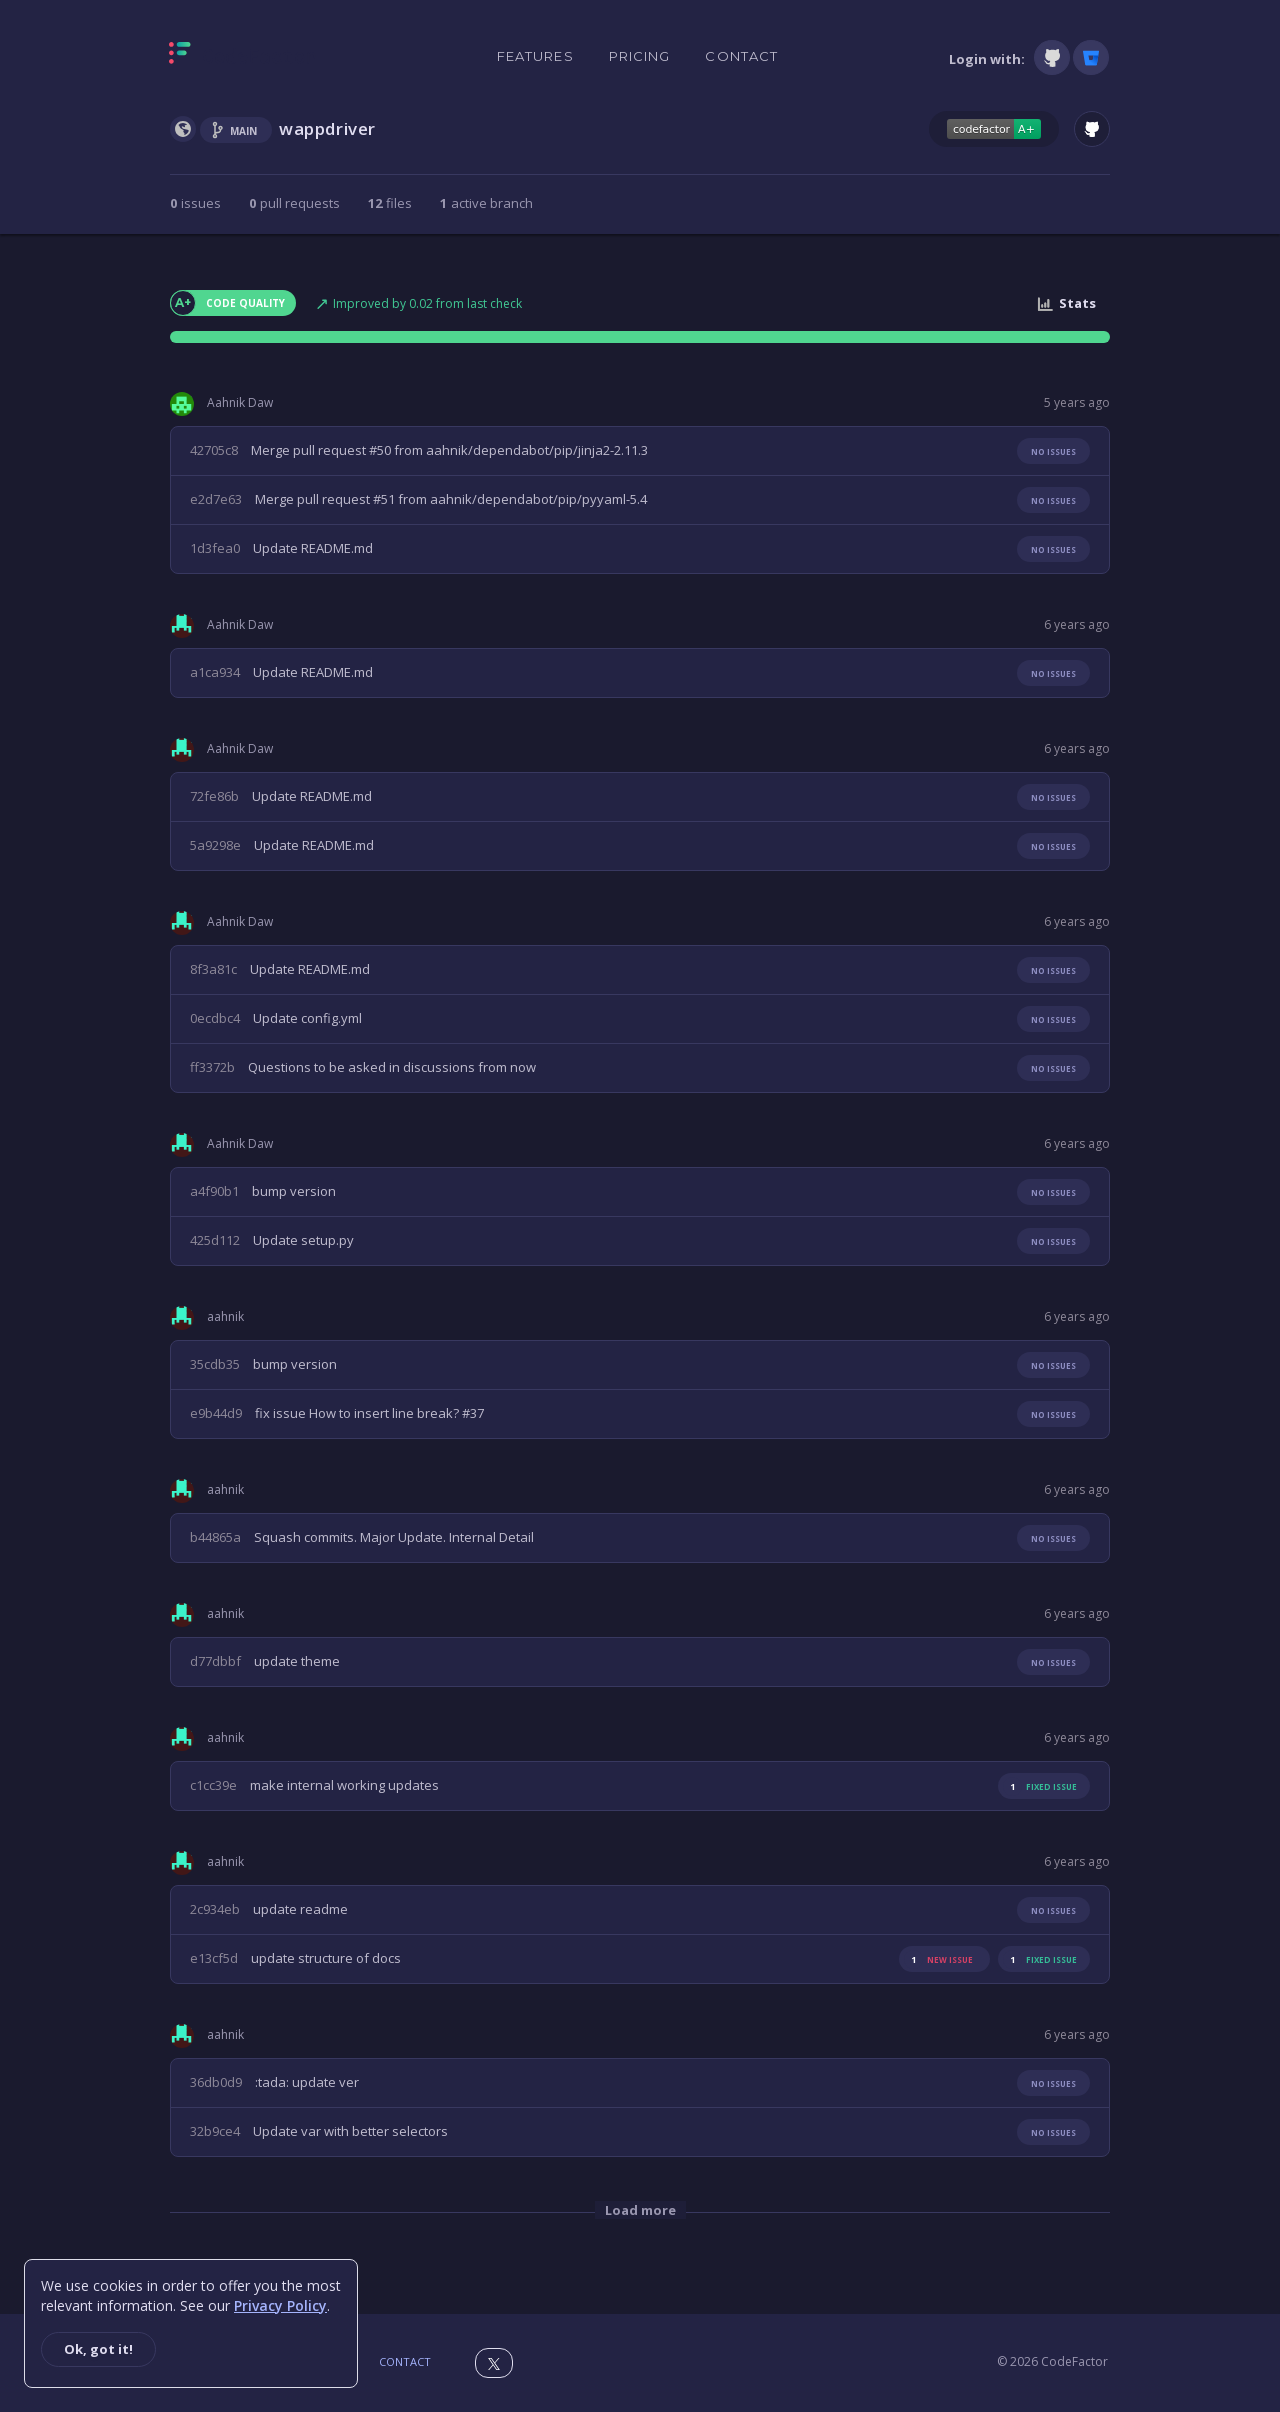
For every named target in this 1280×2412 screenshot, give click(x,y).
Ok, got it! (98, 2349)
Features (535, 56)
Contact (741, 56)
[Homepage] (242, 57)
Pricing (640, 56)
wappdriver (327, 128)
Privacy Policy (280, 2305)
